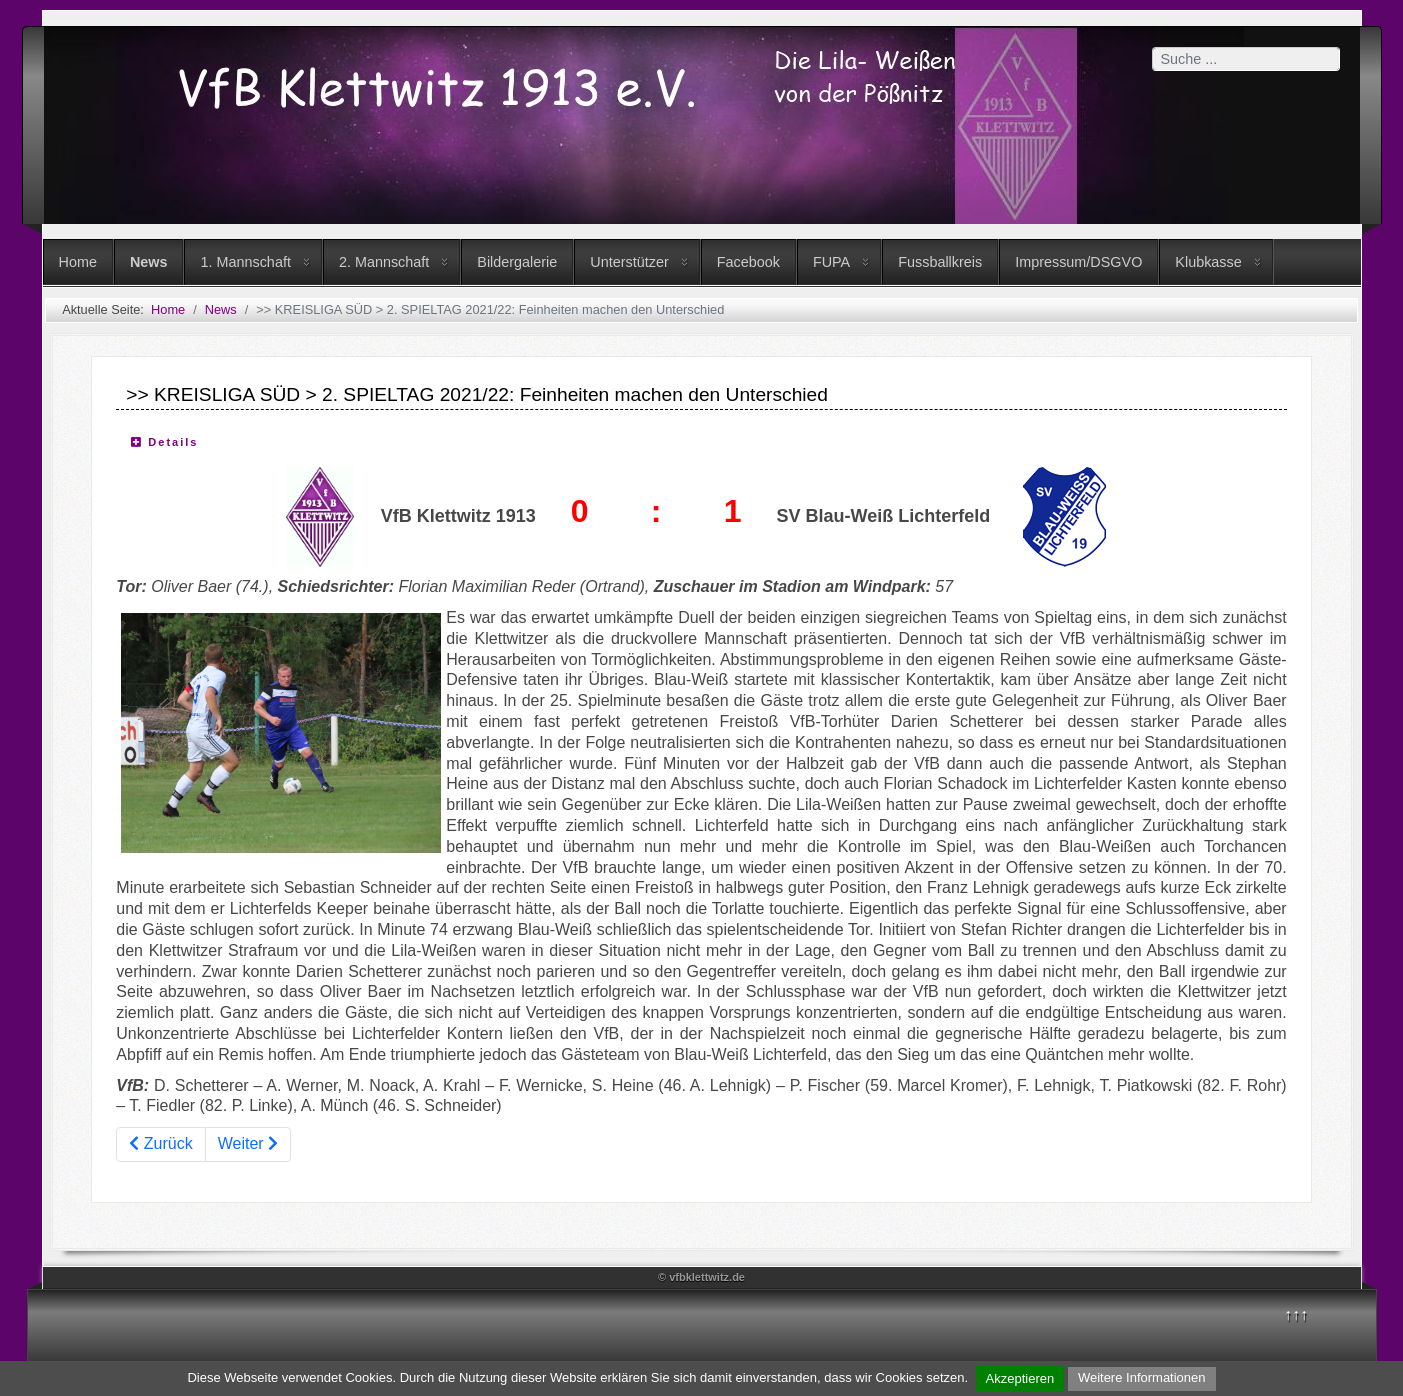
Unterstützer (629, 262)
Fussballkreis (940, 262)
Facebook (748, 262)
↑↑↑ (1296, 1314)
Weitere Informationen (1142, 1377)
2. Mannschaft (384, 262)
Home (78, 262)
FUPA (831, 262)
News (149, 262)
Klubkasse (1208, 262)
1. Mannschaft (245, 262)
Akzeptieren (1020, 1378)
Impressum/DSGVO (1078, 262)
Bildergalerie (517, 262)
